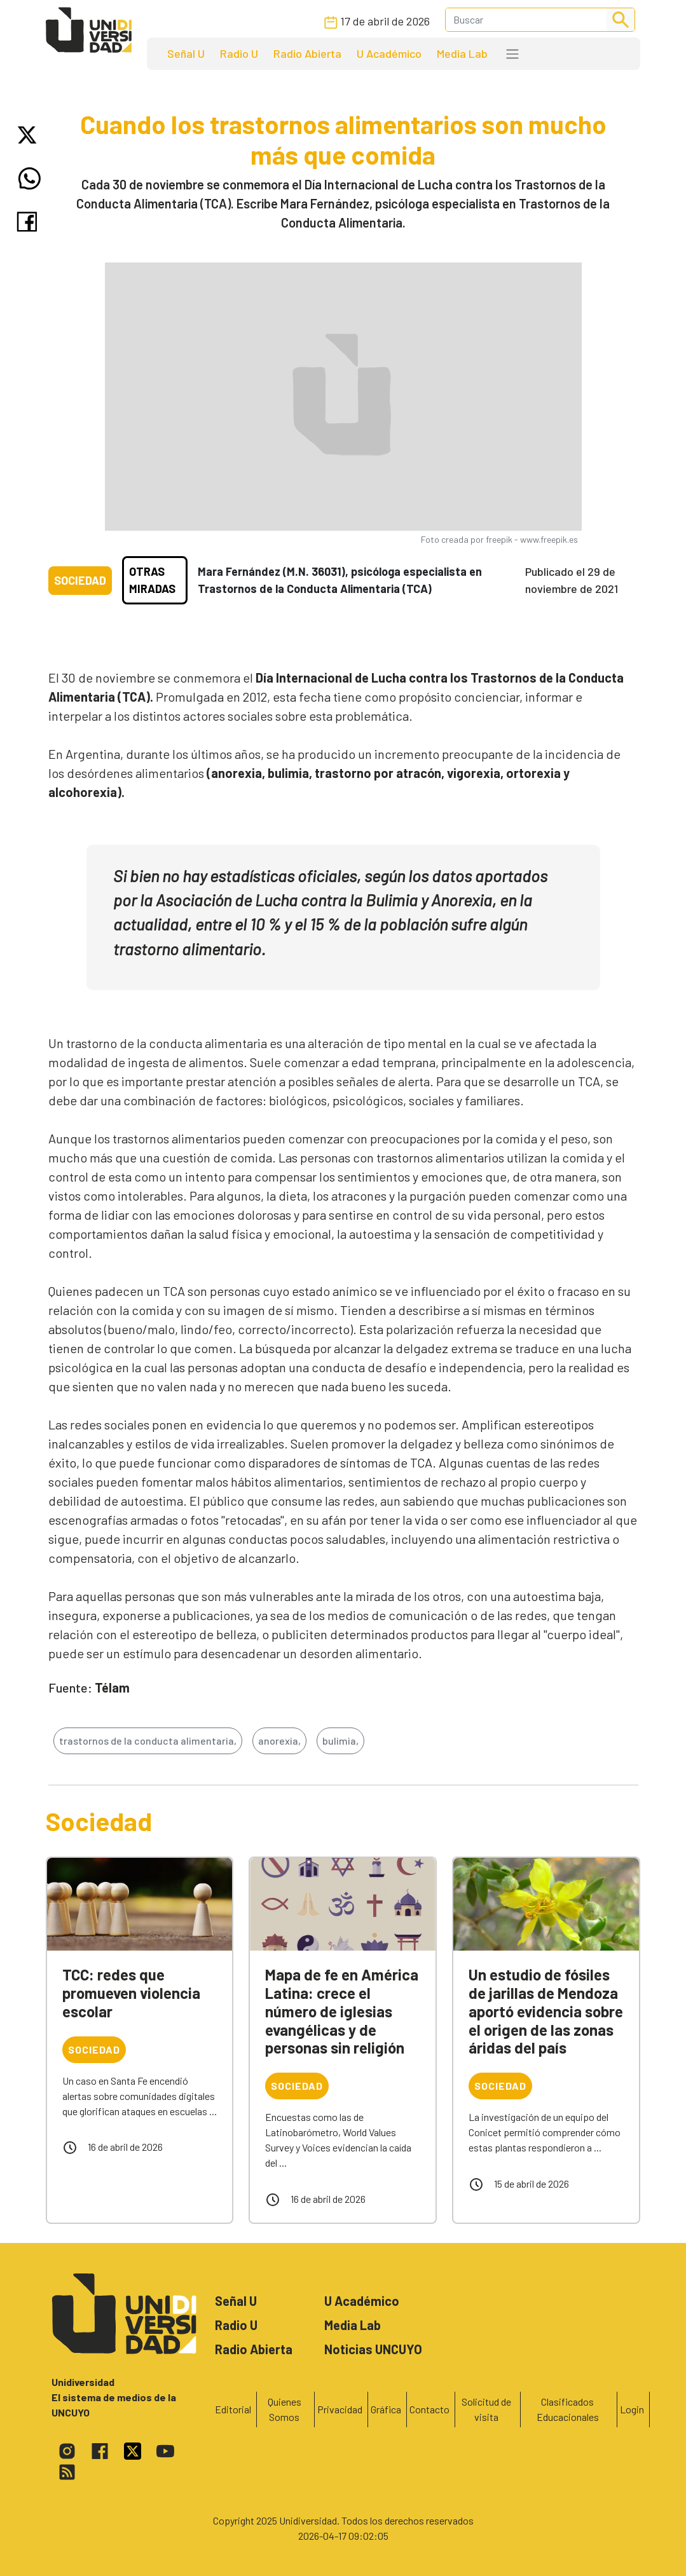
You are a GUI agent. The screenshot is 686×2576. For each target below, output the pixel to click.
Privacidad (339, 2409)
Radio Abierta (307, 53)
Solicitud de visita (486, 2409)
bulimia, (340, 1740)
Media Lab (462, 53)
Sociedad (80, 580)
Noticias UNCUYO (373, 2349)
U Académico (389, 53)
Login (632, 2409)
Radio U (239, 53)
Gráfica (386, 2409)
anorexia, (279, 1740)
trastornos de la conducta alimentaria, (148, 1740)
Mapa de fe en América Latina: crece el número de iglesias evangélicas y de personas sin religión (341, 2011)
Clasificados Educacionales (568, 2409)
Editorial (233, 2409)
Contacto (429, 2409)
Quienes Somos (284, 2409)
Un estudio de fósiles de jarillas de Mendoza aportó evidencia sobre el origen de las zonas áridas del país (546, 2011)
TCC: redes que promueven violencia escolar (131, 1993)
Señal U (186, 53)
